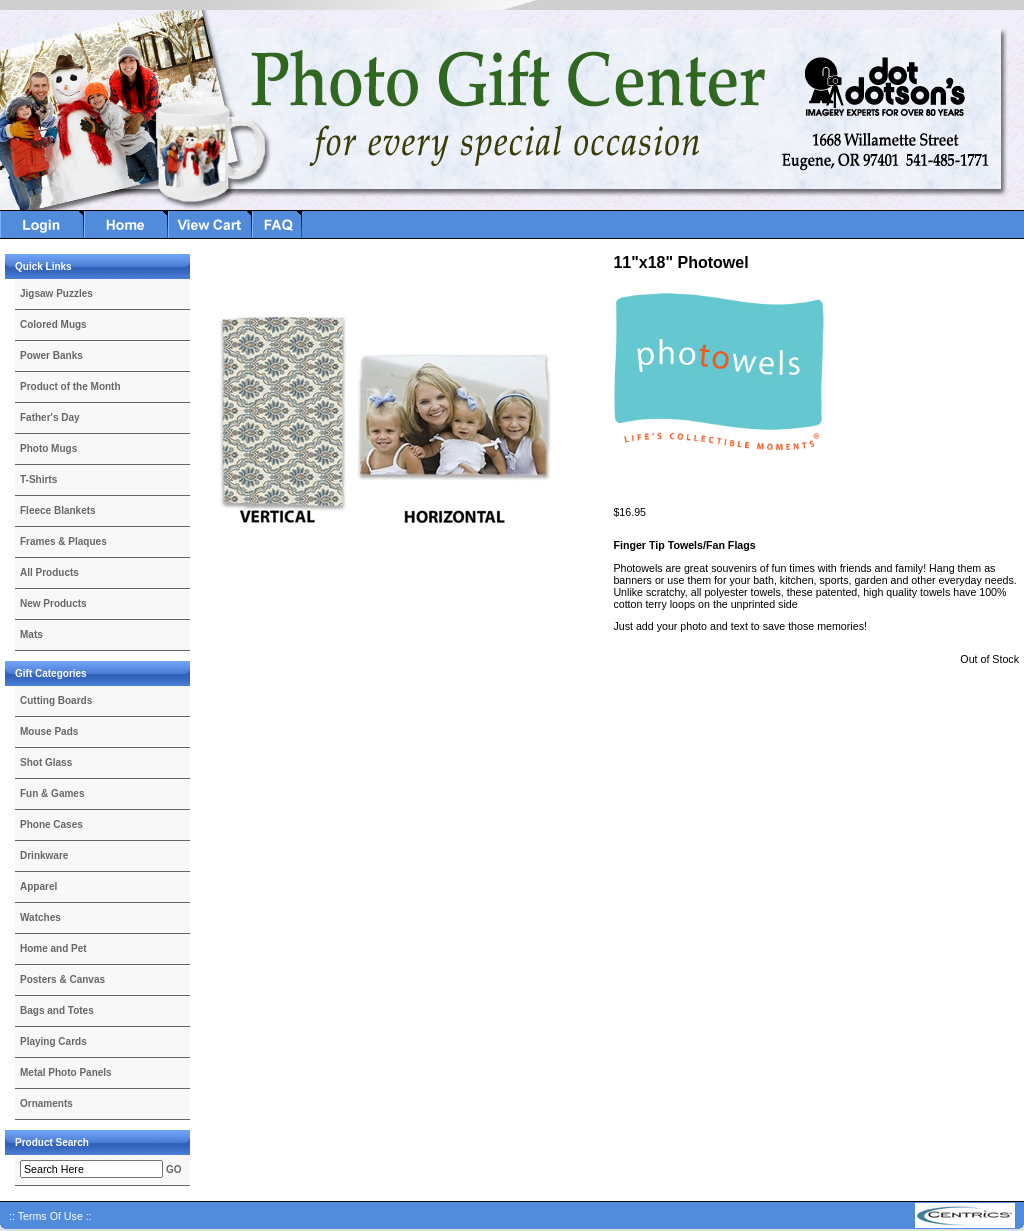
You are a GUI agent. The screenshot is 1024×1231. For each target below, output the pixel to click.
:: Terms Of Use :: (50, 1216)
